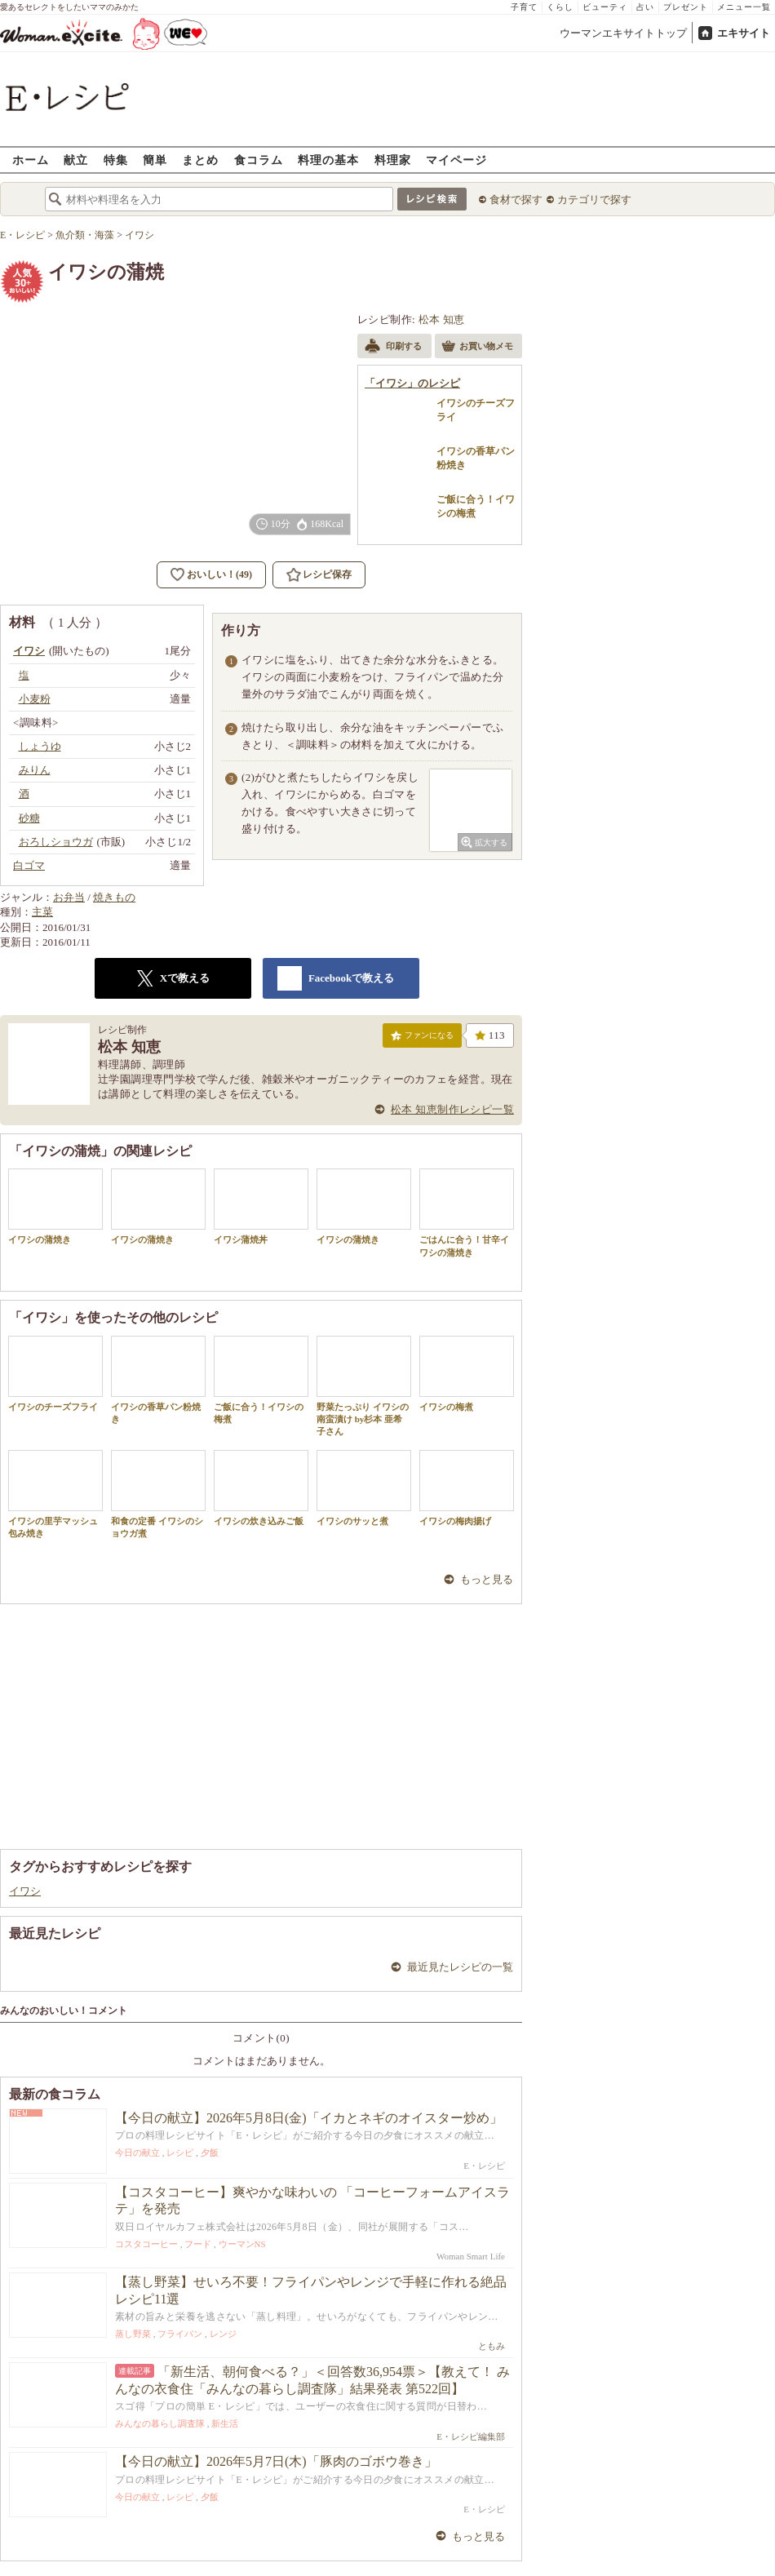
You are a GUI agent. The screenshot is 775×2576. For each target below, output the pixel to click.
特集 (116, 159)
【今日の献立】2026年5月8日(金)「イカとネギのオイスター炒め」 (309, 2118)
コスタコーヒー (146, 2244)
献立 (76, 159)
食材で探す (515, 199)
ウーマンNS (242, 2244)
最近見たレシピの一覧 (460, 1967)
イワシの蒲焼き (55, 1206)
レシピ (179, 2152)
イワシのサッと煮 (364, 1488)
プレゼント (685, 6)
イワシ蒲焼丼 (261, 1206)
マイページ (456, 159)
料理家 (392, 159)
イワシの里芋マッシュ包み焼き (55, 1494)
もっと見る (486, 1579)
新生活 (224, 2423)
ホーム (30, 159)
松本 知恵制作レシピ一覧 (452, 1109)
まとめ (200, 159)
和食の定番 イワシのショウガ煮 (158, 1494)
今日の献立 (137, 2152)
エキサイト (743, 33)
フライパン (179, 2334)
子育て (524, 6)
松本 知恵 (441, 319)
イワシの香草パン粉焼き (158, 1380)
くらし (560, 6)
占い (645, 6)
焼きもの (114, 897)
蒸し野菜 (133, 2334)
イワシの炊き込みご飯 (261, 1488)
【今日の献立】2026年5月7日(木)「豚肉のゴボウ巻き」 (276, 2461)
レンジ (223, 2334)
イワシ (25, 1891)
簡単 (155, 159)
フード (197, 2244)
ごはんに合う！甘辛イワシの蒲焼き (466, 1212)
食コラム (258, 159)
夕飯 (210, 2152)
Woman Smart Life (470, 2256)
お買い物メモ (477, 347)
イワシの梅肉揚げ (466, 1488)
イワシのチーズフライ (55, 1374)
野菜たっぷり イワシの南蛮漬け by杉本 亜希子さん (364, 1386)
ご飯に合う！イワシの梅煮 (261, 1380)
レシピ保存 (327, 574)
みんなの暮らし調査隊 (160, 2423)
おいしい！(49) (219, 574)
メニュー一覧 (744, 6)
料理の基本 (328, 159)
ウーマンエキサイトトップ (623, 33)
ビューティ (604, 6)
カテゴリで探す (594, 199)
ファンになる (422, 1039)
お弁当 (69, 897)
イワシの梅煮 (466, 1374)
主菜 (42, 912)
